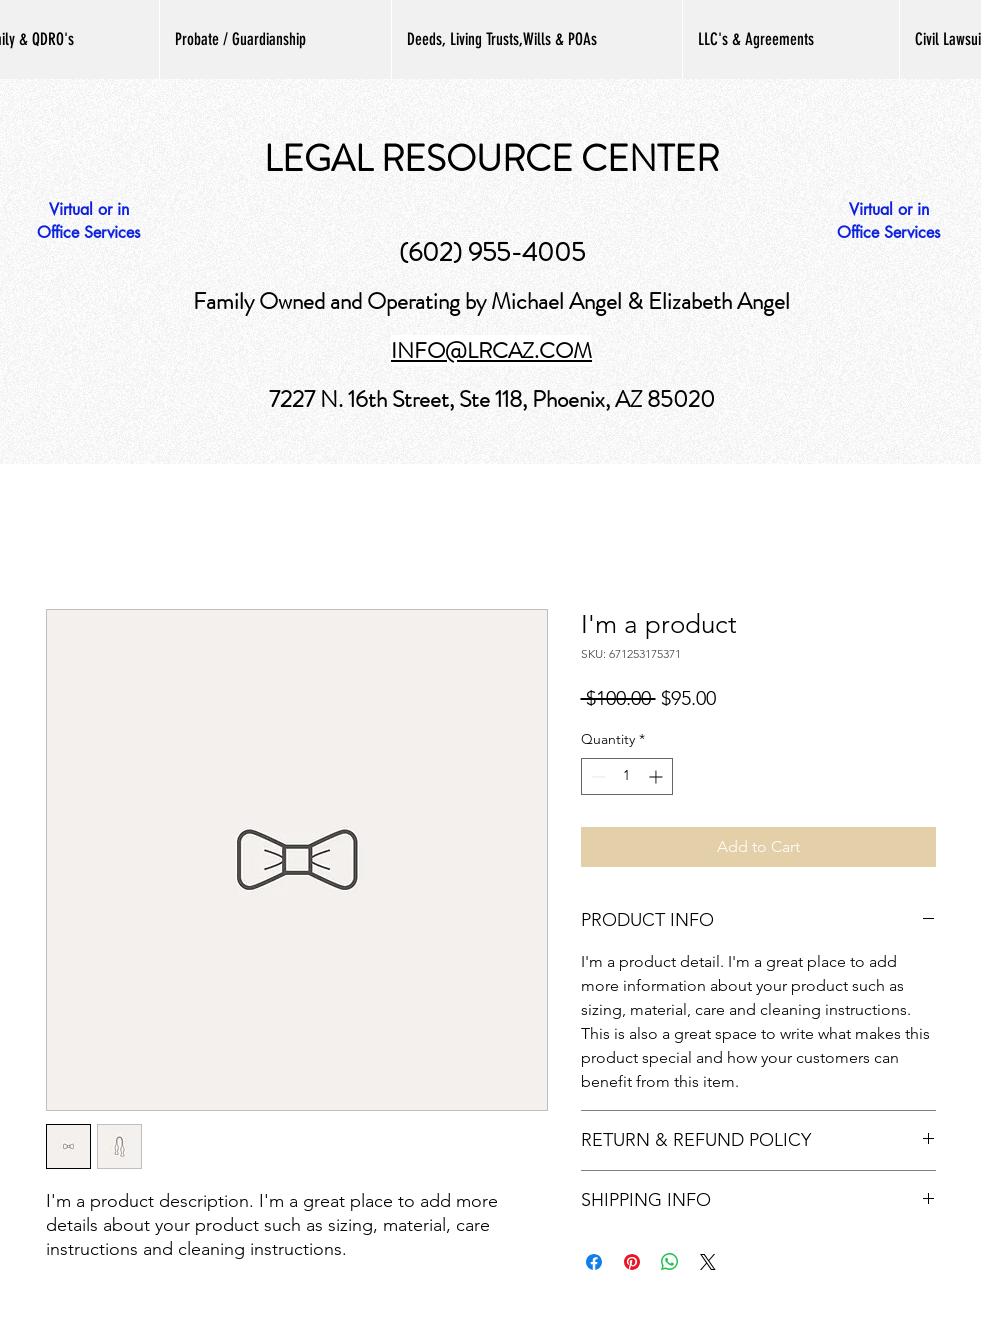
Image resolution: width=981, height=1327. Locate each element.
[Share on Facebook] (594, 1262)
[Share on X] (708, 1262)
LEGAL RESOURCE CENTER (491, 159)
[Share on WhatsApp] (670, 1262)
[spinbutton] (627, 776)
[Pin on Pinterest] (632, 1262)
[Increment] (657, 776)
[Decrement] (596, 776)
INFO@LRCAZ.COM (491, 350)
